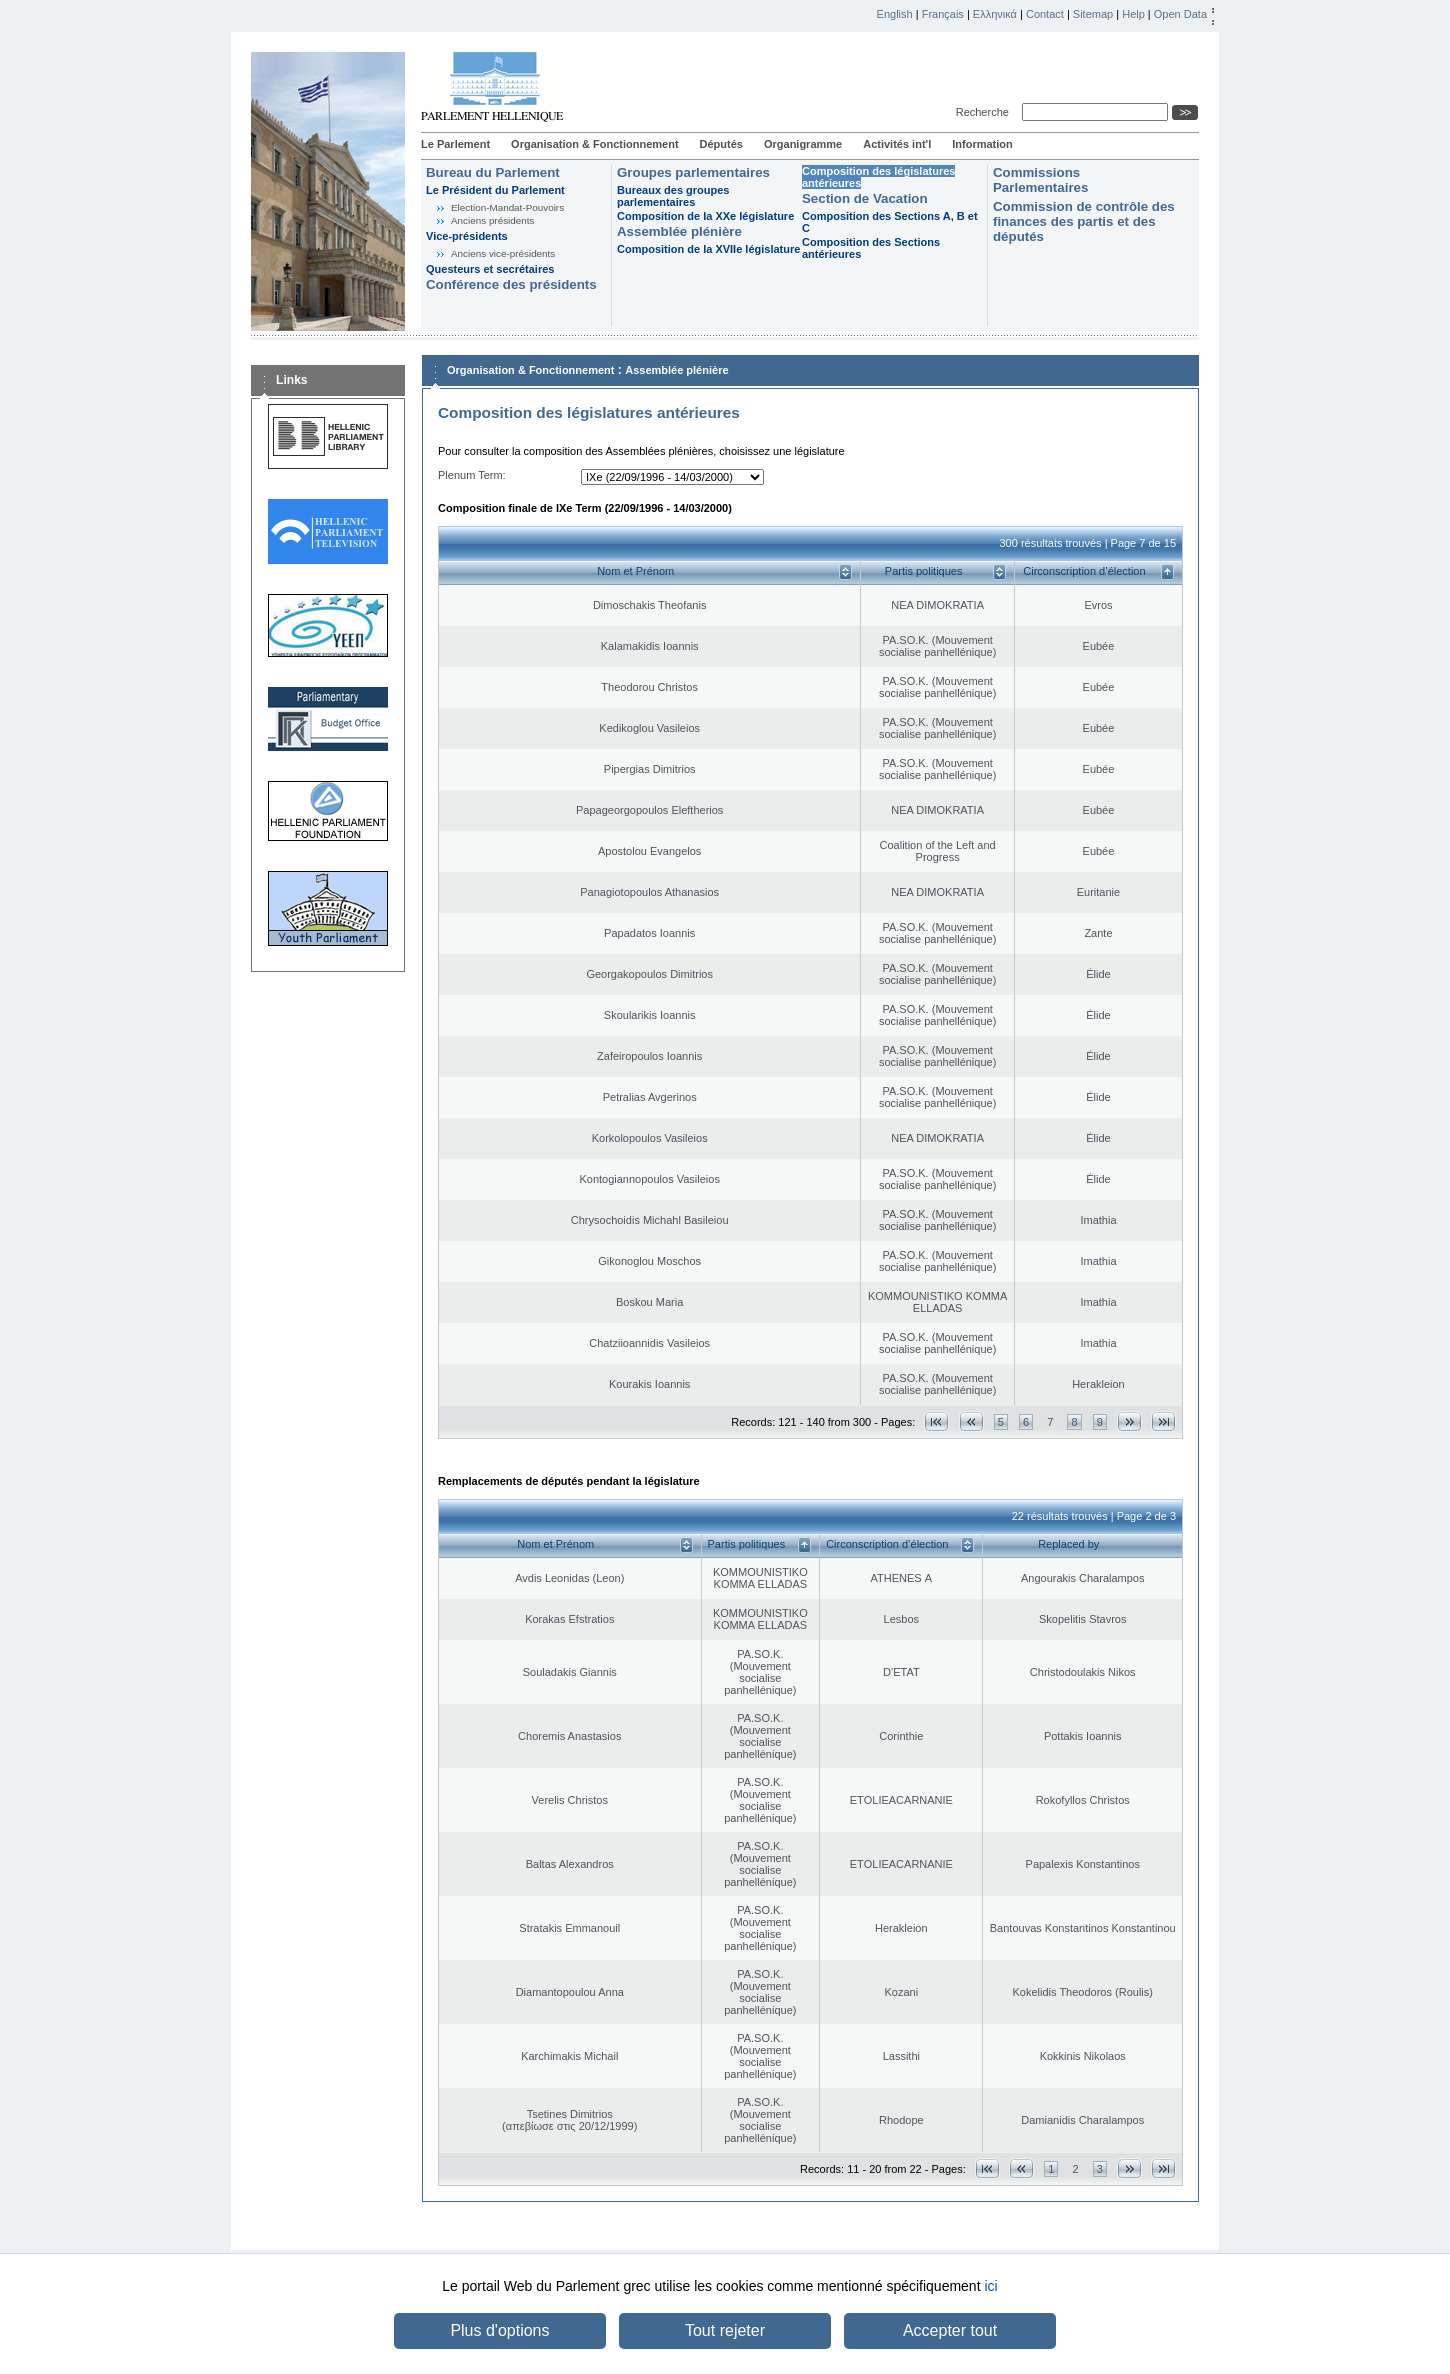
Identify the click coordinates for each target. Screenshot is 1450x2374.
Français (943, 14)
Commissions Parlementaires (1040, 180)
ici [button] (990, 2286)
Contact (1045, 14)
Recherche (985, 112)
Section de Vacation (865, 198)
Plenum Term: (472, 475)
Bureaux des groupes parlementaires (673, 196)
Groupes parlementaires (693, 172)
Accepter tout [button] (950, 2330)
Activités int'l (897, 144)
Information (982, 144)
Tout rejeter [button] (725, 2330)
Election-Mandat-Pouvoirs (507, 207)
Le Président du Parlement (495, 190)
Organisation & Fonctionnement (594, 144)
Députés (721, 144)
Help (1133, 14)
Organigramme (803, 144)
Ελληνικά (995, 14)
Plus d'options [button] (499, 2330)
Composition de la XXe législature (705, 216)
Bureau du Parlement (493, 172)
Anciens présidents (492, 220)
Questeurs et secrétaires (490, 269)
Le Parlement (455, 144)
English (895, 14)
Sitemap (1093, 14)
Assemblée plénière (679, 231)
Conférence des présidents (511, 284)
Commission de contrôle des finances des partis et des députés (1084, 221)
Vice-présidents (467, 236)
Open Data (1180, 14)
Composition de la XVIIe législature (708, 249)
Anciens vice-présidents (503, 253)
